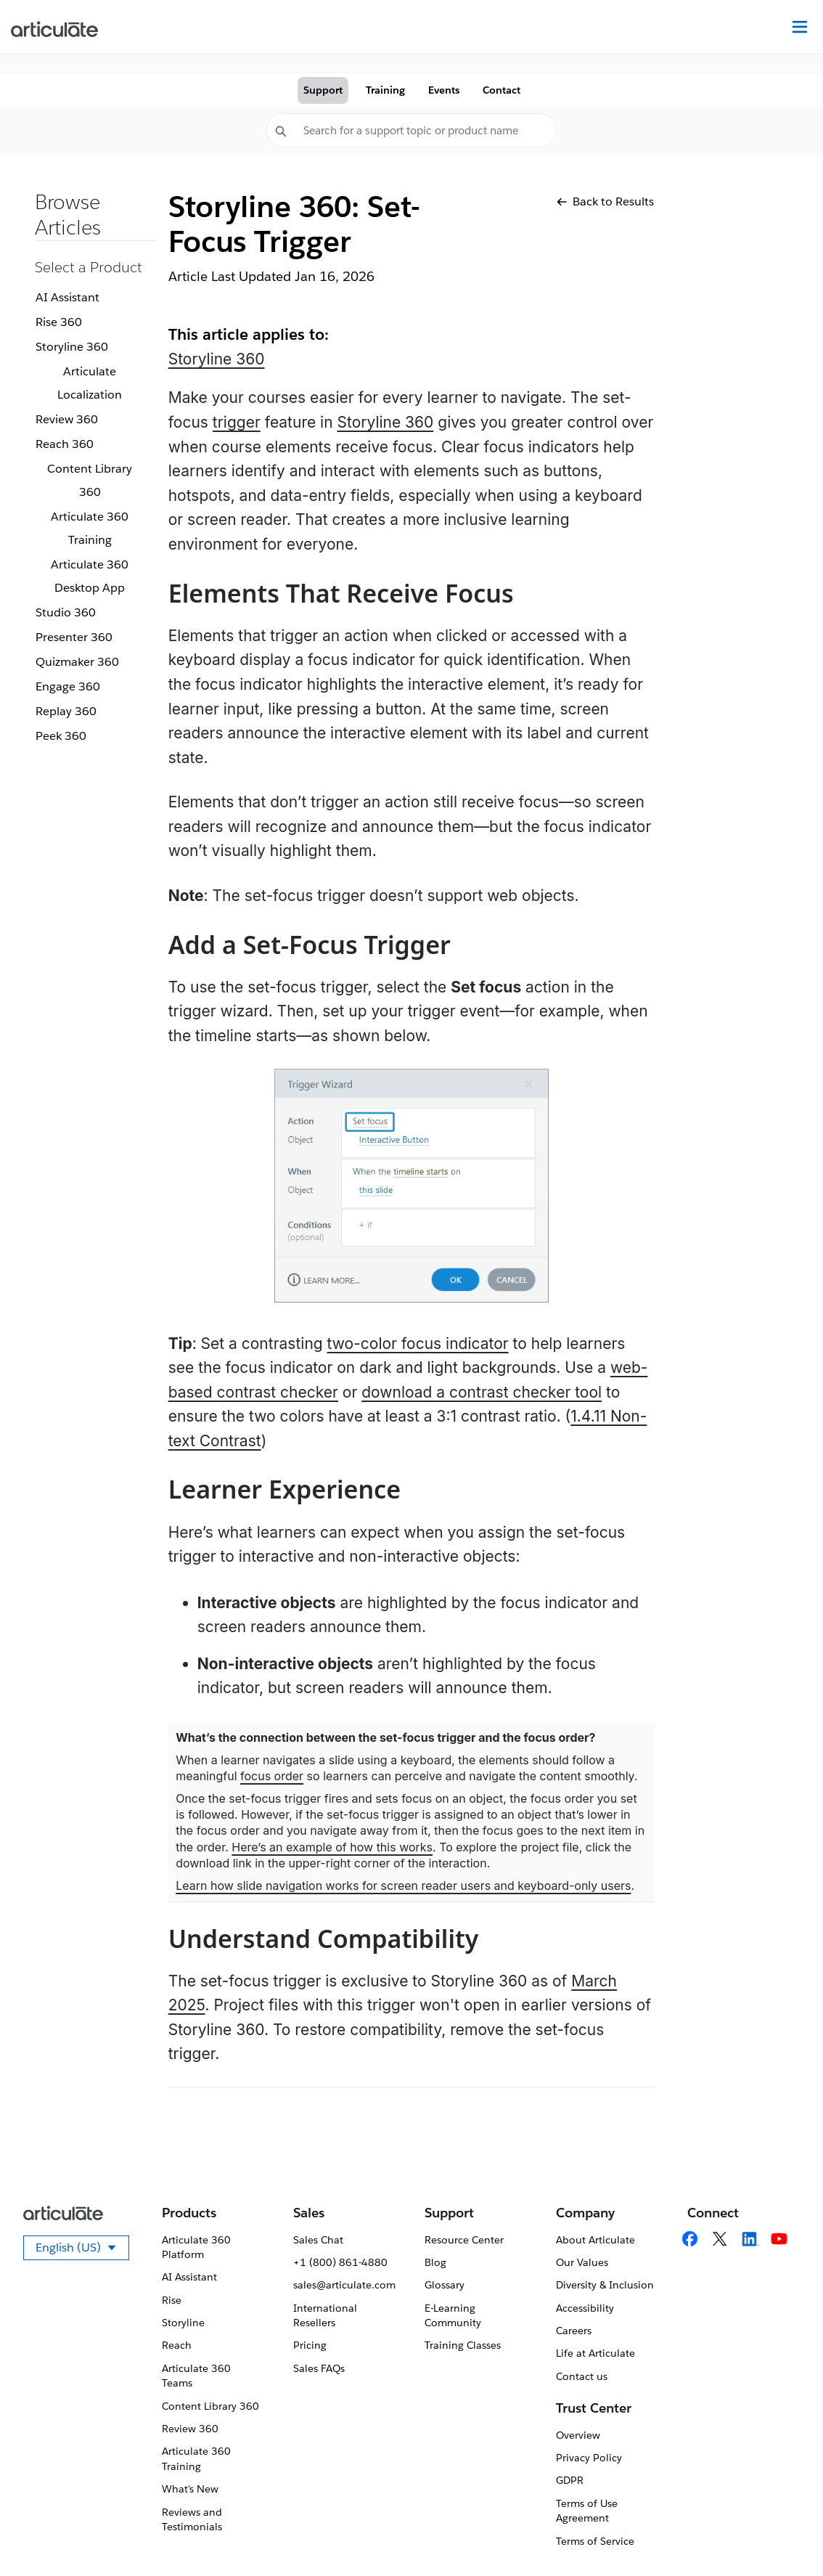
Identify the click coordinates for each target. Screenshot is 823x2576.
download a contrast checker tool (481, 1392)
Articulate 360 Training (89, 528)
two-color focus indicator (418, 1343)
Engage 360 (68, 686)
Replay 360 (66, 711)
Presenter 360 (74, 637)
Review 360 (67, 419)
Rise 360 (59, 322)
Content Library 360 (89, 480)
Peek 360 (61, 735)
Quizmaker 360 (77, 661)
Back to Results (605, 201)
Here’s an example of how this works (332, 1847)
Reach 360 (65, 444)
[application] (782, 2535)
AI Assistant (67, 297)
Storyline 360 (72, 346)
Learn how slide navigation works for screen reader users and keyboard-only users (403, 1885)
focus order (271, 1776)
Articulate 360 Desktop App (89, 576)
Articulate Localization (89, 383)
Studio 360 (66, 612)
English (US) (82, 2250)
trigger (237, 422)
